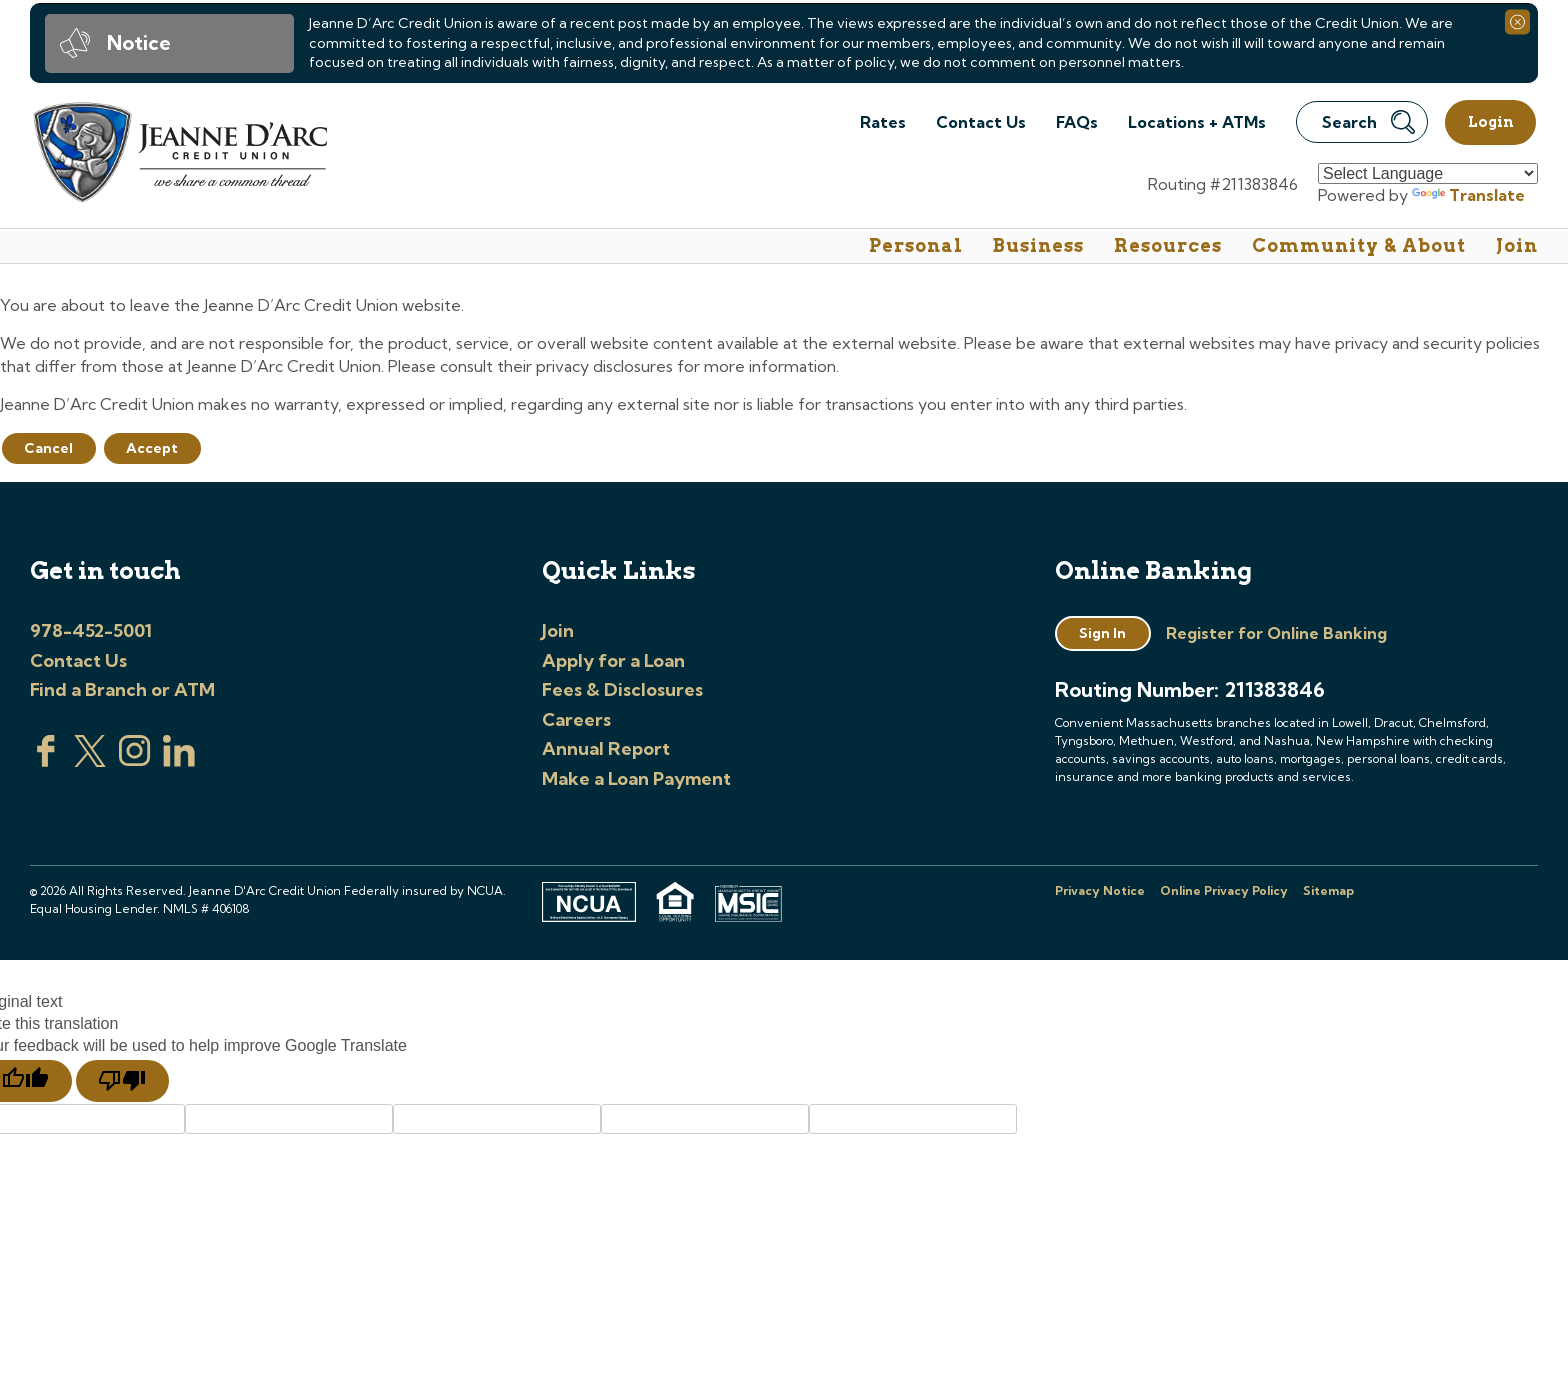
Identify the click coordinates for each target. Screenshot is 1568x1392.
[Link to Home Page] (178, 155)
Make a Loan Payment (636, 778)
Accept (152, 448)
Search (1368, 122)
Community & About (1359, 245)
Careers (576, 719)
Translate (1468, 195)
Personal (916, 245)
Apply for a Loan (613, 660)
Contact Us (981, 122)
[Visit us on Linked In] (179, 761)
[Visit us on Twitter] (90, 761)
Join (1517, 245)
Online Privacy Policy (1224, 890)
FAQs (1077, 122)
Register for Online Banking (1276, 633)
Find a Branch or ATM (122, 689)
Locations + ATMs (1197, 122)
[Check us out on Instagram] (135, 761)
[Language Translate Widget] (1428, 173)
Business (1038, 245)
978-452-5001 (91, 630)
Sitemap (1328, 890)
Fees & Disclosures (622, 689)
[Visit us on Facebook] (46, 761)
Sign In (1102, 633)
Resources (1168, 245)
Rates (883, 122)
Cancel (48, 448)
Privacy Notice (1100, 890)
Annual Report (606, 748)
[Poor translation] (122, 1081)
